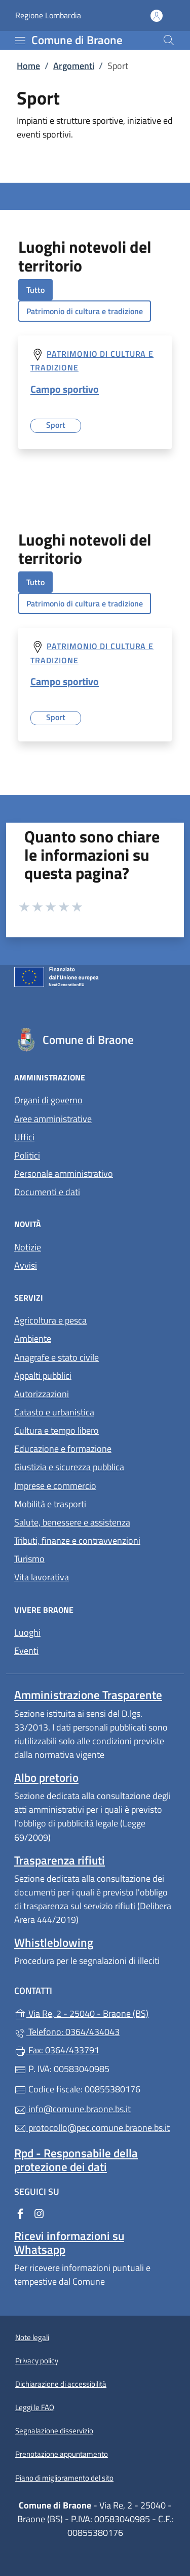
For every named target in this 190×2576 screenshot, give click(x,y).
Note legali (32, 2337)
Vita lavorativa (41, 1577)
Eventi (26, 1650)
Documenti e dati (47, 1192)
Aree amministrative (53, 1119)
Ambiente (32, 1338)
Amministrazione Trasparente (88, 1695)
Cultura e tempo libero (56, 1430)
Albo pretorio (46, 1777)
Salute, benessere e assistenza (72, 1522)
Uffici (24, 1137)
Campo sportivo (64, 389)
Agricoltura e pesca (50, 1320)
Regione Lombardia (48, 15)
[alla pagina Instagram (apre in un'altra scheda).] (39, 2212)
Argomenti (73, 66)
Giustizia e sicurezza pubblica (69, 1467)
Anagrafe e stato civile (56, 1357)
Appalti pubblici (42, 1375)
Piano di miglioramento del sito (64, 2478)
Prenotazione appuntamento (61, 2454)
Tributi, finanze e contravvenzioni (77, 1540)
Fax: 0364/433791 (56, 2050)
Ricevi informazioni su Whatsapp (69, 2242)
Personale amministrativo (63, 1173)
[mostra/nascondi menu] (20, 41)
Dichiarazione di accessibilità (60, 2384)
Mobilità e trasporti (50, 1504)
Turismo (29, 1559)
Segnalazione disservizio (54, 2430)
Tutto (35, 290)
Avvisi (25, 1265)
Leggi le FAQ (34, 2407)
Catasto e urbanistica (54, 1412)
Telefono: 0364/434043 (67, 2032)
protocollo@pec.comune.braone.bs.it (92, 2127)
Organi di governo (48, 1100)
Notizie (27, 1247)
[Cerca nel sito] (169, 40)
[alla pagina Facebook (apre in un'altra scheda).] (20, 2212)
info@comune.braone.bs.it (72, 2109)
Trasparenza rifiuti (59, 1860)
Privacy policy (36, 2360)
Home (28, 66)
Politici (27, 1155)
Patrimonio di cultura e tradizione (84, 311)
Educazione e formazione (62, 1448)
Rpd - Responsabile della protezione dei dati (76, 2160)
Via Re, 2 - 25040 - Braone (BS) (95, 2012)
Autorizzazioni (41, 1394)
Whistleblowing (53, 1942)
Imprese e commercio (55, 1486)
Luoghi (27, 1632)
